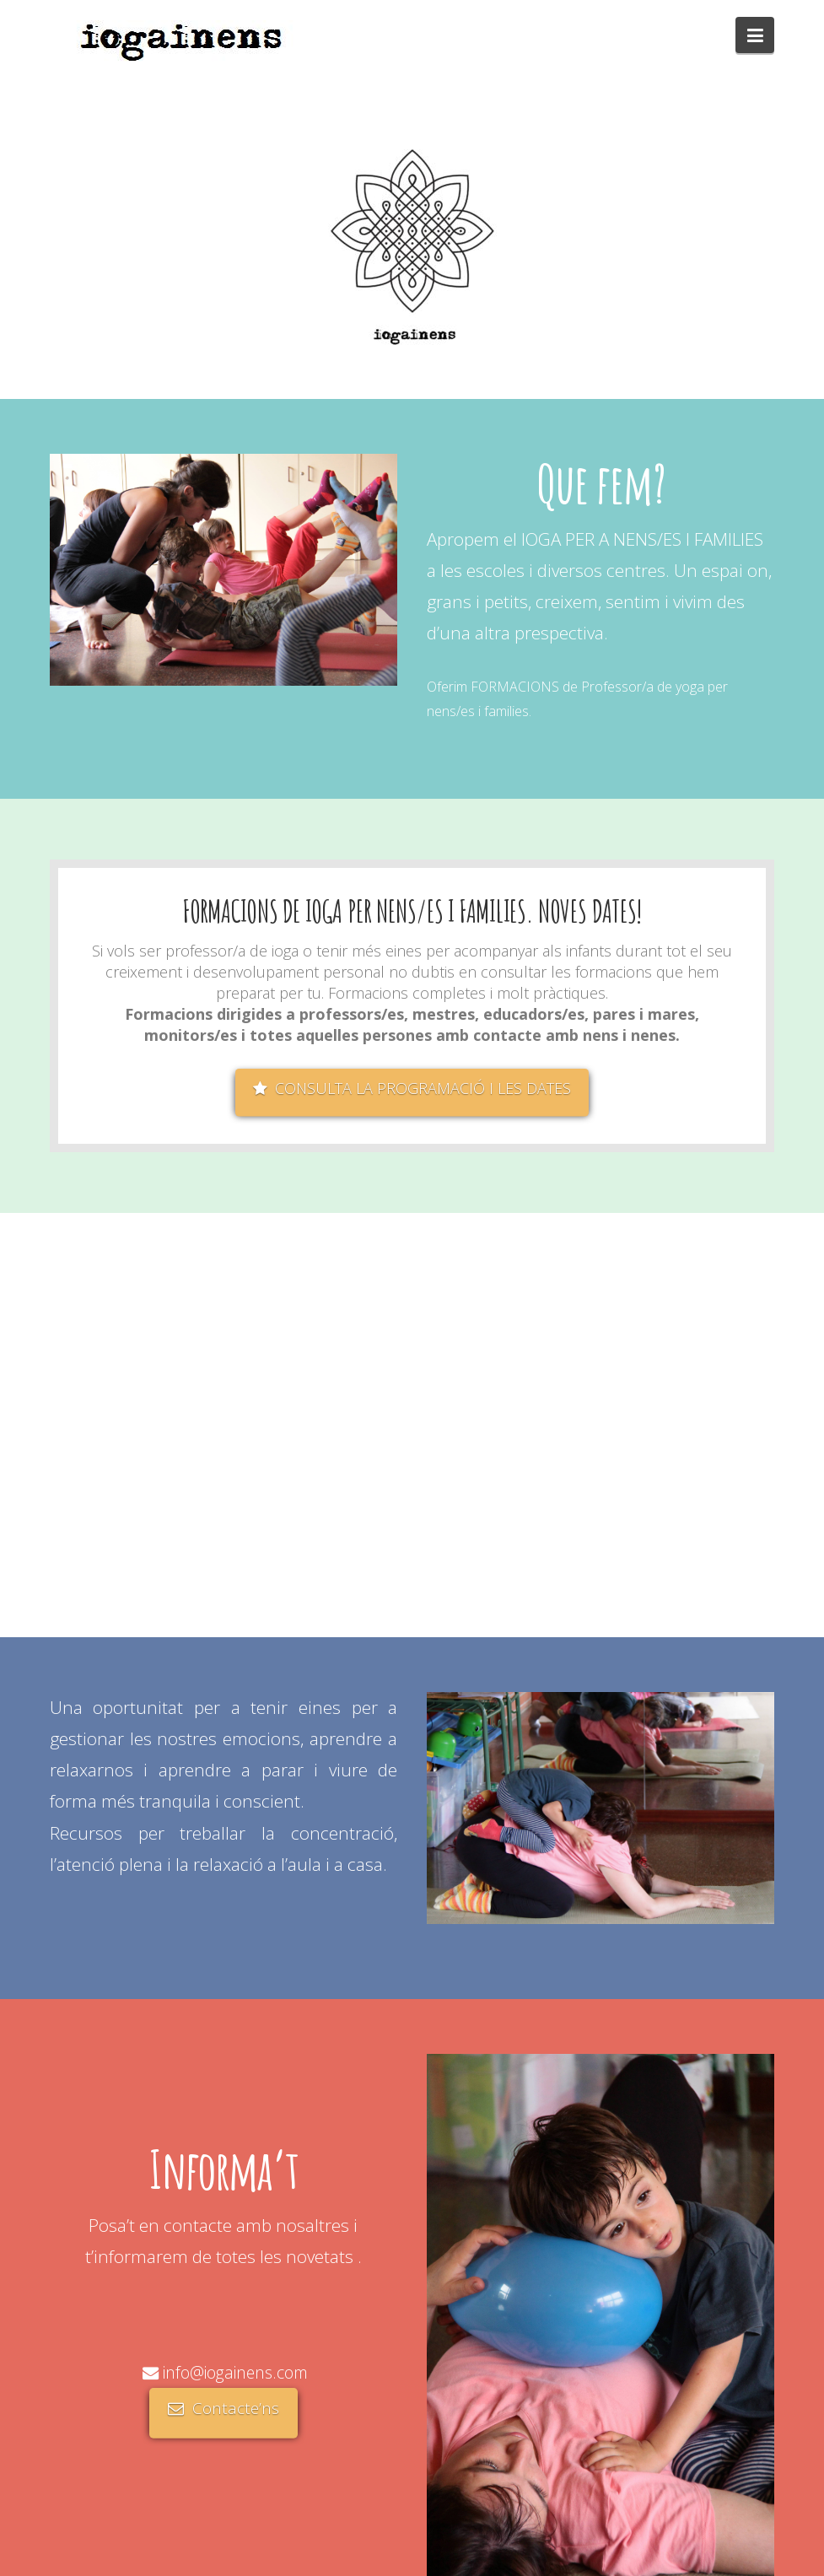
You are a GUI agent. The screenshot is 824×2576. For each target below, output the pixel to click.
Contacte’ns (223, 2408)
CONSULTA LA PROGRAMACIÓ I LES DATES (412, 1088)
